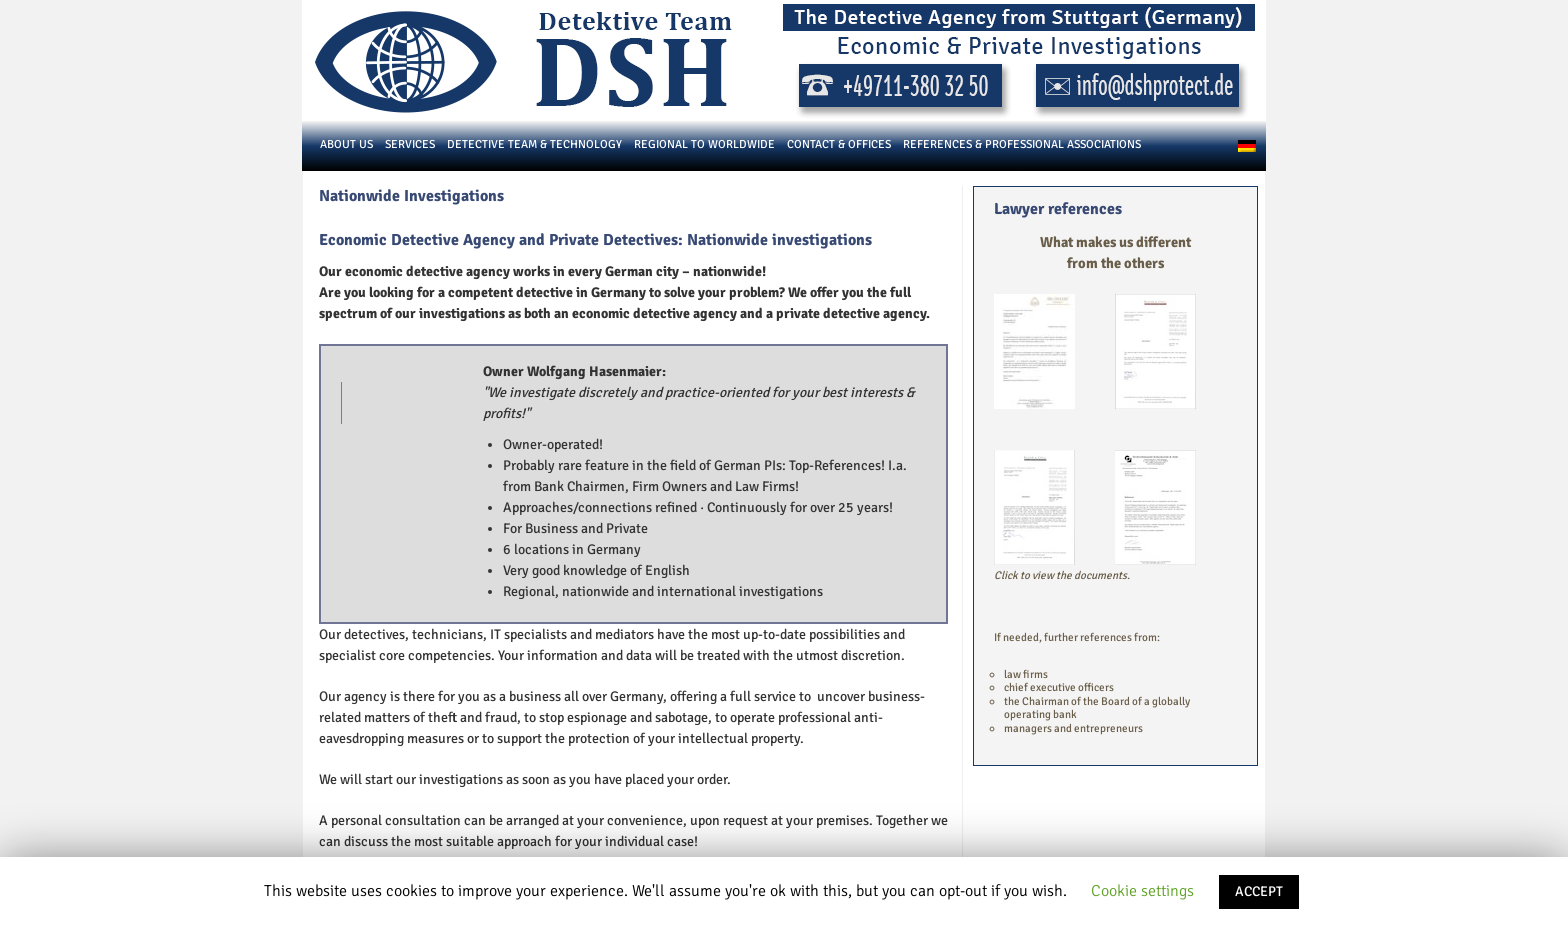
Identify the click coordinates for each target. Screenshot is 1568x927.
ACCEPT (1259, 891)
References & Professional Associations (1022, 144)
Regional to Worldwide (704, 144)
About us (346, 144)
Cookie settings (1142, 891)
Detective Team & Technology (534, 144)
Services (410, 144)
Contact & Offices (839, 144)
